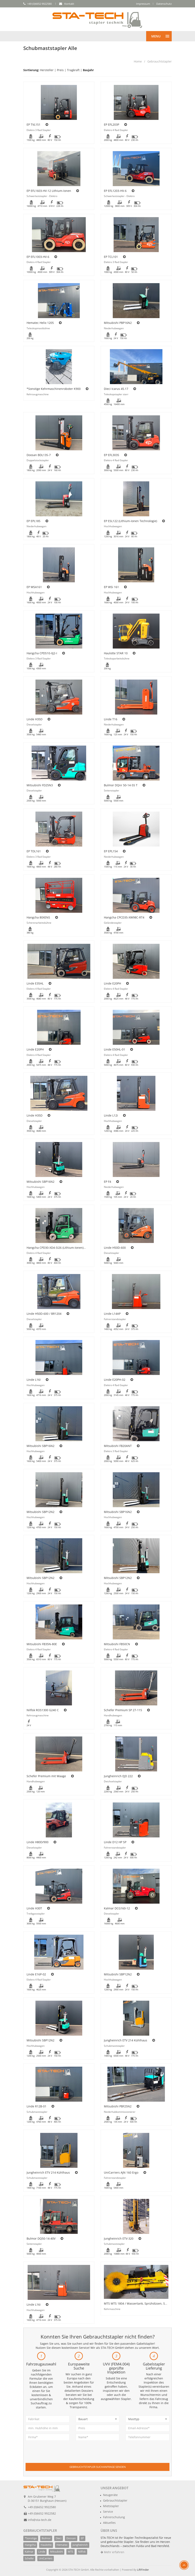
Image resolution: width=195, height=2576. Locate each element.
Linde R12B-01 (36, 2106)
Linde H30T (34, 1908)
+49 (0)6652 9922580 (42, 2507)
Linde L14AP (112, 1314)
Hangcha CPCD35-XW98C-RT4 (124, 917)
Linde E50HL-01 (114, 1049)
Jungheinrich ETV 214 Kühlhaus (125, 2040)
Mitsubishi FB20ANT (118, 1446)
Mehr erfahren (112, 2552)
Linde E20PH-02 (114, 1380)
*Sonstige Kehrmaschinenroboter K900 (54, 389)
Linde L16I (34, 1380)
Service (108, 2511)
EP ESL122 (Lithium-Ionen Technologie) (130, 521)
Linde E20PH (112, 983)
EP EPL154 (111, 851)
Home (138, 61)
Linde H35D (34, 719)
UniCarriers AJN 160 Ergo (121, 2172)
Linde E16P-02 (36, 1974)
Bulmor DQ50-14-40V (41, 2238)
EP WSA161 (34, 587)
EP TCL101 (111, 257)
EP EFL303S (111, 455)
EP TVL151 (33, 124)
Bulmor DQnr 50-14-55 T (120, 785)
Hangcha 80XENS (38, 917)
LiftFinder (143, 2569)
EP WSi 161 (111, 587)
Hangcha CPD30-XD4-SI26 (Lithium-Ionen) (55, 1248)
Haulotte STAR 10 (116, 653)
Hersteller (47, 70)
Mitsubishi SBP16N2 (40, 1182)
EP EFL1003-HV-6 (38, 257)
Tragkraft (73, 70)
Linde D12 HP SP (115, 1842)
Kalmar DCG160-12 (117, 1908)
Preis (60, 70)
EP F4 (107, 1182)
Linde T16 (110, 719)
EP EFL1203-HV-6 (115, 191)
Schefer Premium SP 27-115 (123, 1710)
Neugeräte (110, 2495)
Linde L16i (34, 2304)
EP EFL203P (111, 124)
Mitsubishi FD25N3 (40, 785)
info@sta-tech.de (39, 2520)
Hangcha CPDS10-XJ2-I (42, 653)
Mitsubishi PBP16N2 (118, 323)
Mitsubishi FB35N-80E (42, 1644)
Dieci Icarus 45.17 (116, 389)
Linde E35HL (35, 983)
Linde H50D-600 (115, 1248)
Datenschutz (164, 4)
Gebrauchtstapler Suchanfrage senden (97, 2467)
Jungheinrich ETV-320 (118, 2238)
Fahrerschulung (114, 2517)
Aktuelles (109, 2523)
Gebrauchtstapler (159, 61)
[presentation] (57, 2455)
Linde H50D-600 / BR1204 (44, 1314)
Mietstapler (111, 2506)
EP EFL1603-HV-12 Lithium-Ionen (49, 191)
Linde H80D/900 (37, 1842)
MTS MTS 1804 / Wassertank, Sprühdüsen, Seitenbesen (142, 2303)
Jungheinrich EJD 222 (118, 1776)
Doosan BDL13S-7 (39, 455)
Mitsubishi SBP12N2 (40, 1512)
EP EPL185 (33, 521)
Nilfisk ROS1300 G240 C (43, 1710)
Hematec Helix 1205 (40, 323)
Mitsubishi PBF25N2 (118, 2106)
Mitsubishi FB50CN (117, 1644)
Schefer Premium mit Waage (46, 1776)
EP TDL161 (34, 851)
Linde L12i (111, 1115)
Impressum (143, 4)
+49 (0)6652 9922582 (42, 2513)
